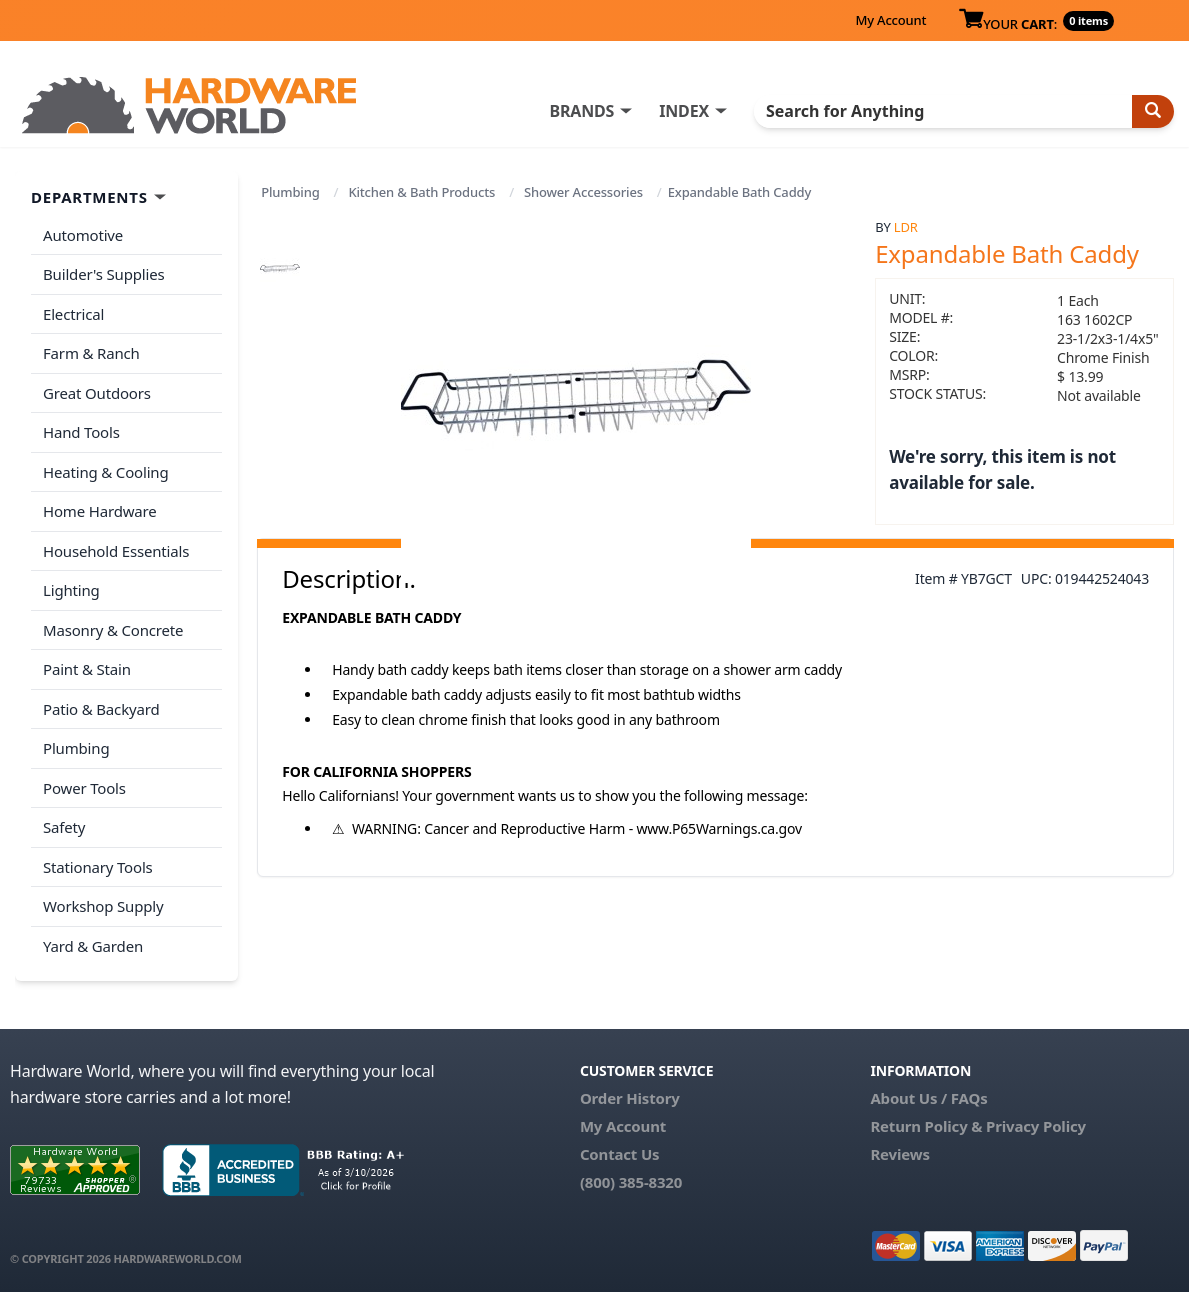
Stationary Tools (98, 867)
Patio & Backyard (101, 709)
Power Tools (84, 788)
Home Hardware (100, 511)
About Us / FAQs (928, 1098)
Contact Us (620, 1154)
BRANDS (581, 111)
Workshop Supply (103, 906)
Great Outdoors (97, 393)
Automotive (83, 235)
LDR (906, 227)
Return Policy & (926, 1126)
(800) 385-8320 (631, 1182)
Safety (64, 827)
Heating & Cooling (106, 472)
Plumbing (290, 192)
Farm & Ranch (91, 353)
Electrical (73, 314)
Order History (630, 1098)
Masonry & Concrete (113, 630)
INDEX (684, 111)
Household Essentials (116, 551)
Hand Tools (81, 432)
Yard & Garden (93, 946)
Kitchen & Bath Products (421, 192)
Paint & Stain (87, 669)
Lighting (71, 590)
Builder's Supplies (104, 274)
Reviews (899, 1154)
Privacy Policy (1036, 1126)
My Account (890, 20)
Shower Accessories (583, 192)
